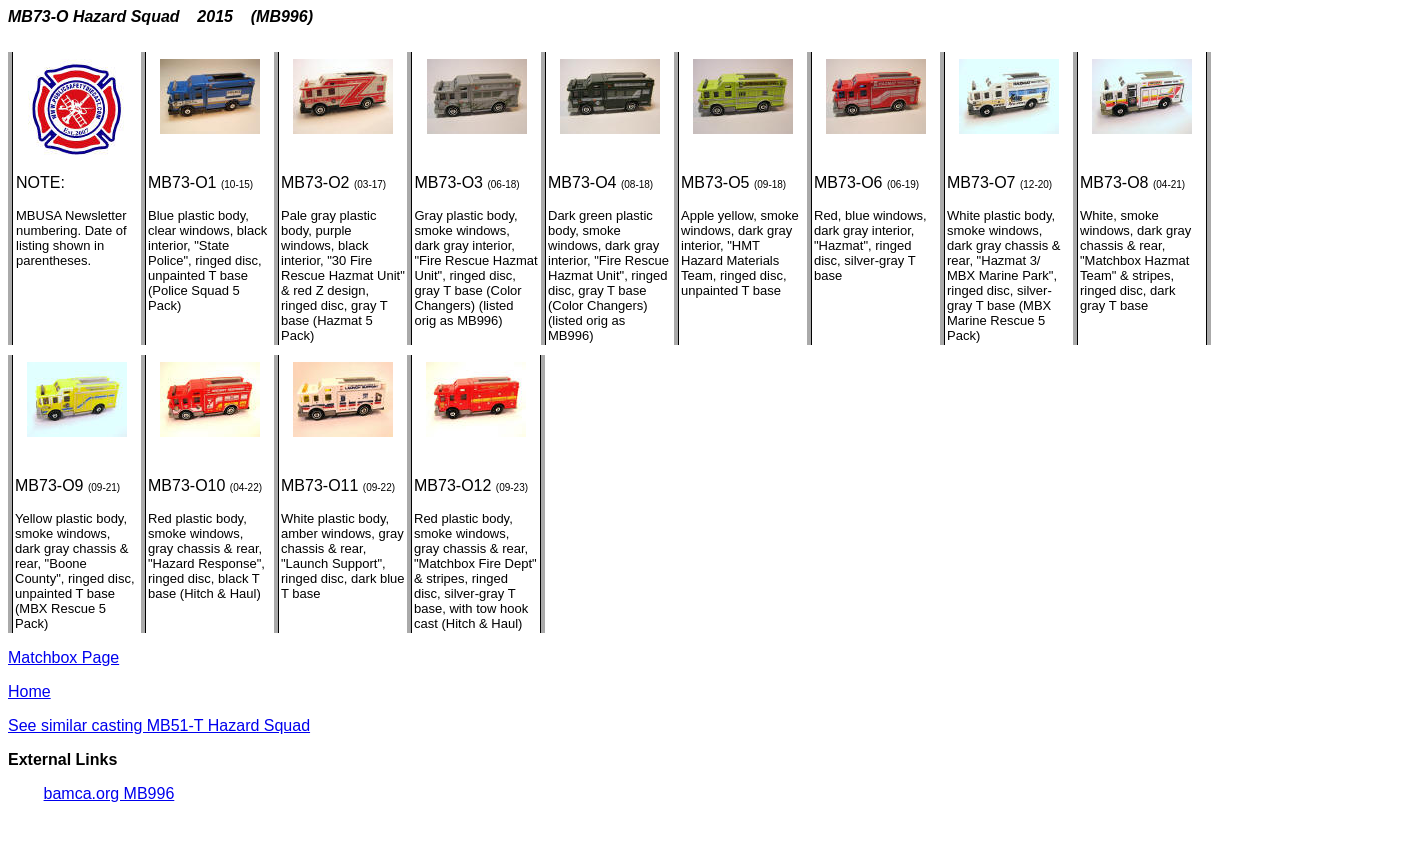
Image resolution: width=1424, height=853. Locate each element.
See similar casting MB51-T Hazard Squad (159, 725)
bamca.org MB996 (109, 793)
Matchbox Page (63, 657)
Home (29, 691)
